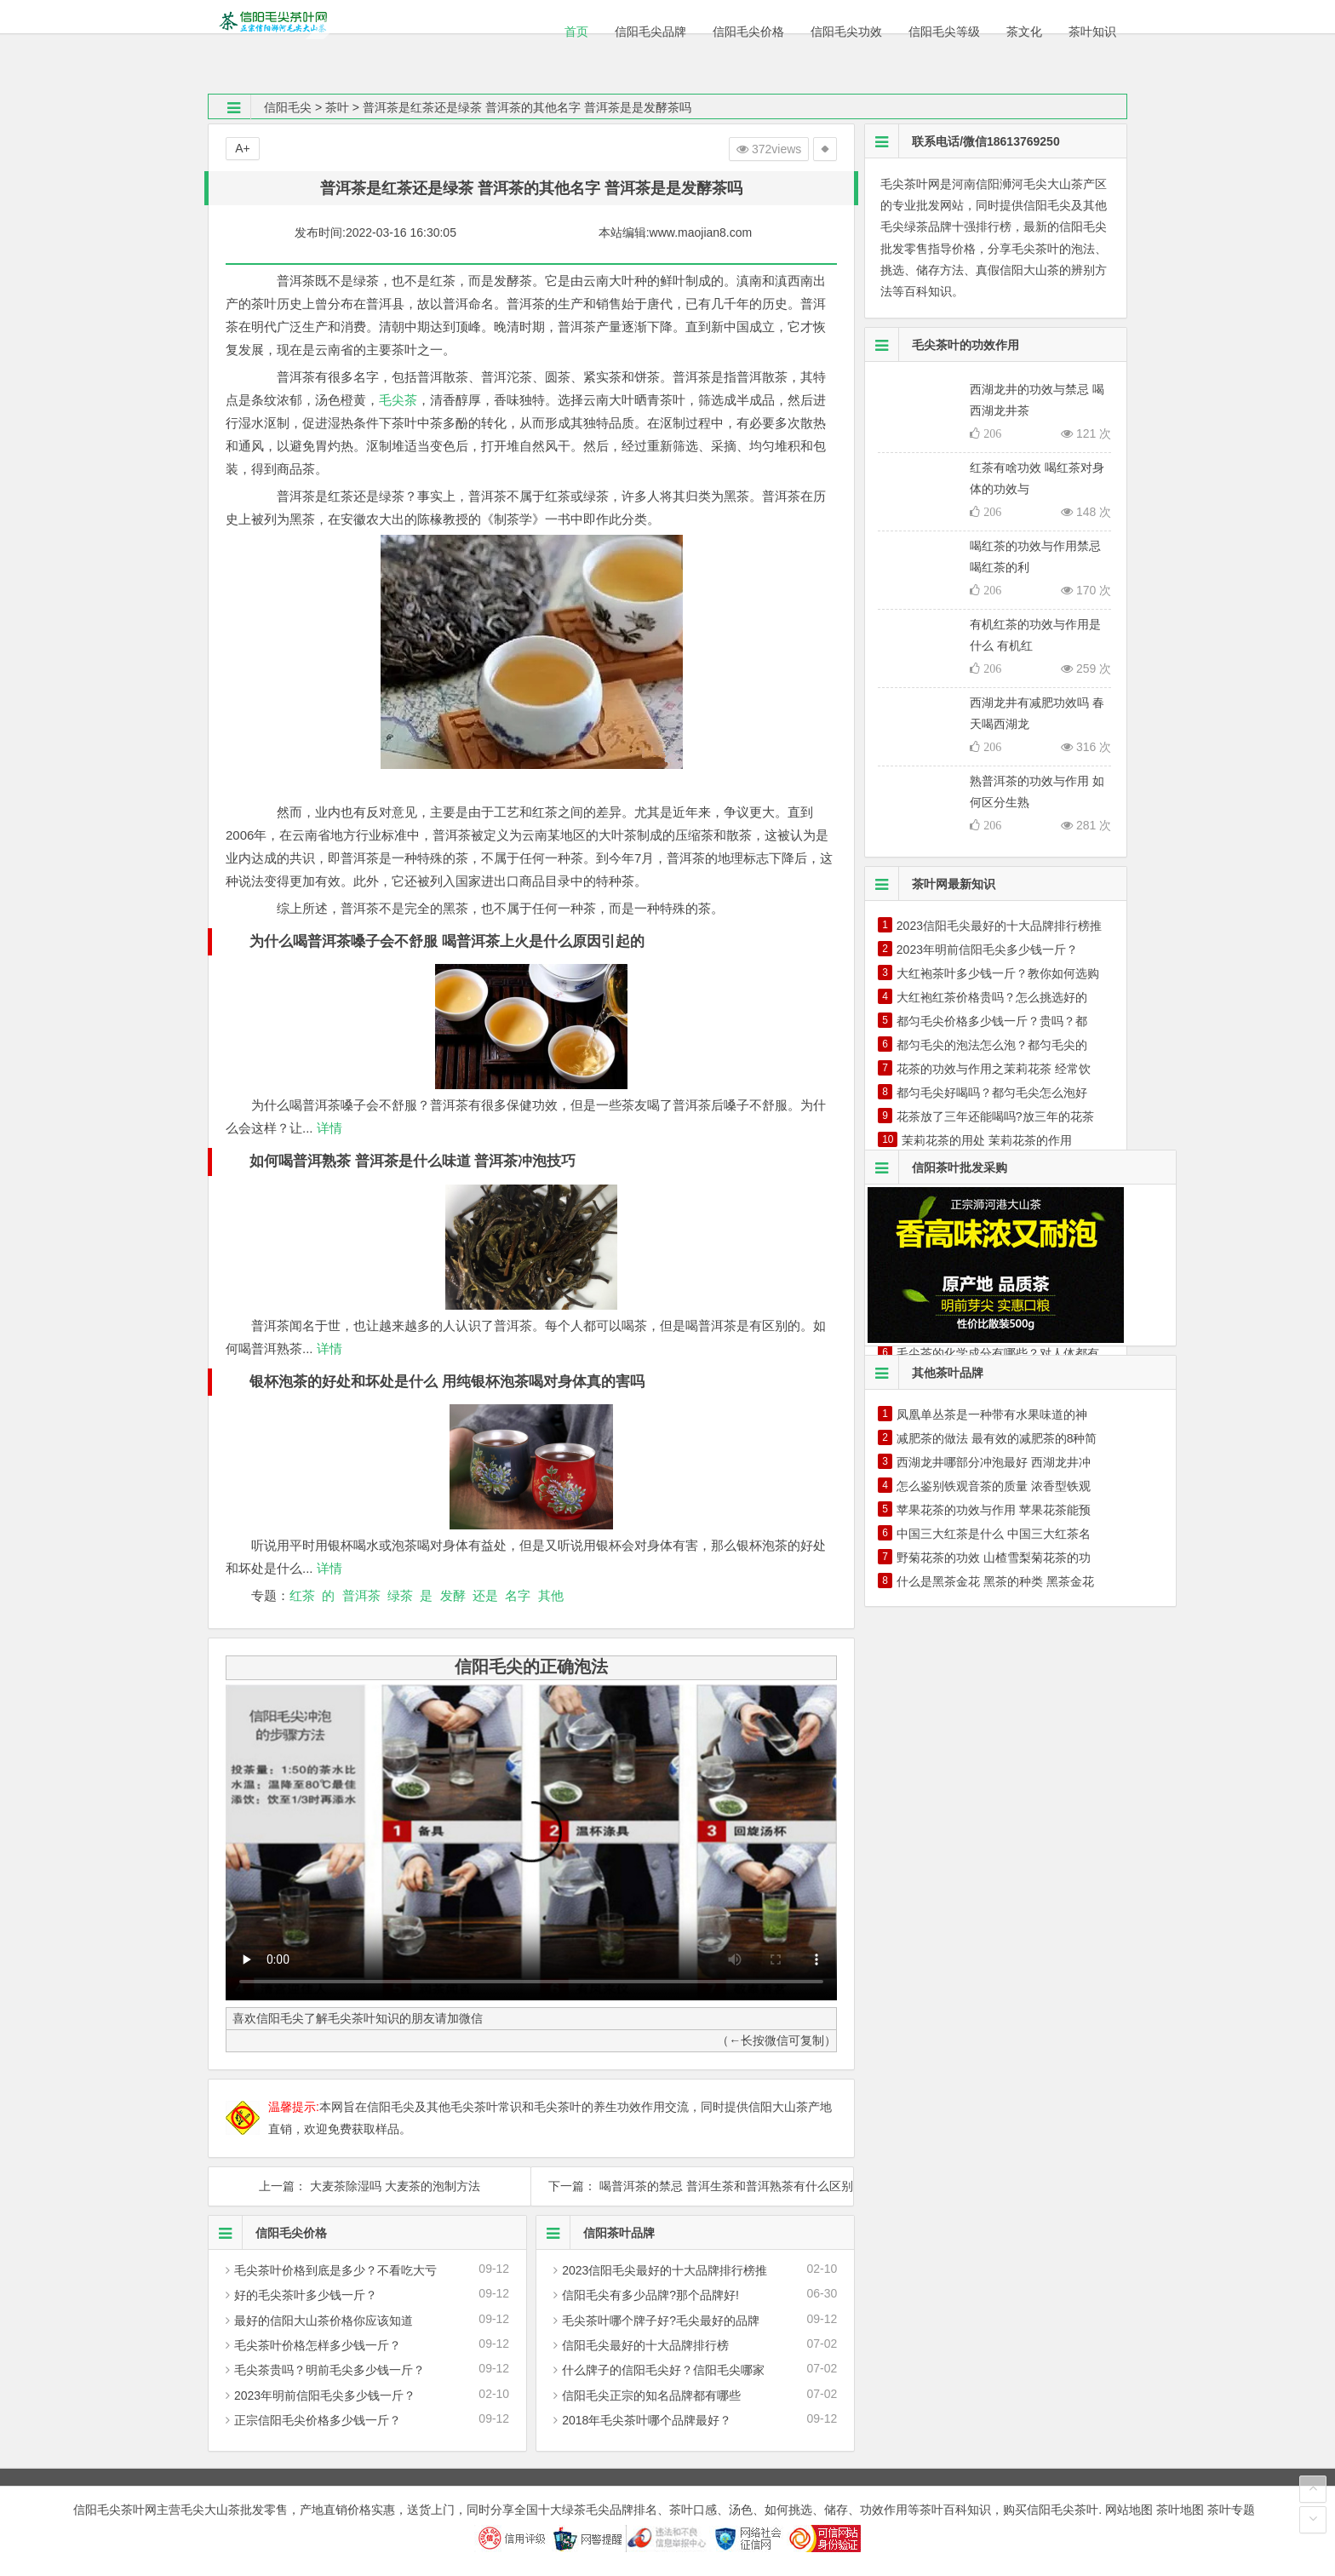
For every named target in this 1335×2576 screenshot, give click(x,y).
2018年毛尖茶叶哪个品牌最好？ (646, 2420)
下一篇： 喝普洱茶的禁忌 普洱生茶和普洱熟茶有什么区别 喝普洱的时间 (692, 2186)
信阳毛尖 (288, 107)
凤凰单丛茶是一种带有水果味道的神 (992, 1414)
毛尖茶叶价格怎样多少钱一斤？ (317, 2345)
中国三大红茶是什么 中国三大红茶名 (994, 1533)
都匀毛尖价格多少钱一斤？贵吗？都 (992, 1021)
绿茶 (400, 1595)
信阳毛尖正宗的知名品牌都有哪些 (651, 2395)
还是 (485, 1595)
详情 (327, 1128)
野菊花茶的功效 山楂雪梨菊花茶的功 (994, 1557)
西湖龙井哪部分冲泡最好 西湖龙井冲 (994, 1462)
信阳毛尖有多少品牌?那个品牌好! (650, 2295)
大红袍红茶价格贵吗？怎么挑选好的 (992, 997)
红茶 (302, 1595)
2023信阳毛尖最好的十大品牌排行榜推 (664, 2270)
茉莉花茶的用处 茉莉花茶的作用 (987, 1140)
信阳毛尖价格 (268, 2233)
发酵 (453, 1595)
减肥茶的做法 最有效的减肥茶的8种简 (997, 1438)
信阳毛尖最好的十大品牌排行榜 (645, 2345)
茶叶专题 (1231, 2509)
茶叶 (337, 107)
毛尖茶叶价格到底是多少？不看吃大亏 (335, 2270)
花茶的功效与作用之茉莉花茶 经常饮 (994, 1069)
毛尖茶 (398, 400)
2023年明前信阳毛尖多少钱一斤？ (324, 2395)
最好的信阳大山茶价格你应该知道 (323, 2320)
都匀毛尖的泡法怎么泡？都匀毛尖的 (992, 1045)
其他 (551, 1595)
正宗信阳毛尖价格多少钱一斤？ (317, 2420)
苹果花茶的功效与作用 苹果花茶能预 (994, 1510)
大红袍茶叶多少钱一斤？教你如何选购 (998, 973)
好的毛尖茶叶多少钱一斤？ (305, 2295)
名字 (517, 1595)
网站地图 (1129, 2509)
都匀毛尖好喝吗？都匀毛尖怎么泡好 (992, 1092)
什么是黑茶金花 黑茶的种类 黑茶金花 (995, 1581)
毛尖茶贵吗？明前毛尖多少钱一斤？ (329, 2370)
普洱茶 (361, 1595)
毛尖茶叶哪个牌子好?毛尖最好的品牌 (660, 2320)
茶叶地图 (1180, 2509)
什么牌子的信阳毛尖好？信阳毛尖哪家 (663, 2370)
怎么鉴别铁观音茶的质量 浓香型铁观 (994, 1486)
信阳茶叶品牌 (595, 2233)
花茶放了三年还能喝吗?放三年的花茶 (995, 1116)
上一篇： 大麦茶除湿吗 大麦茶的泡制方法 (369, 2186)
